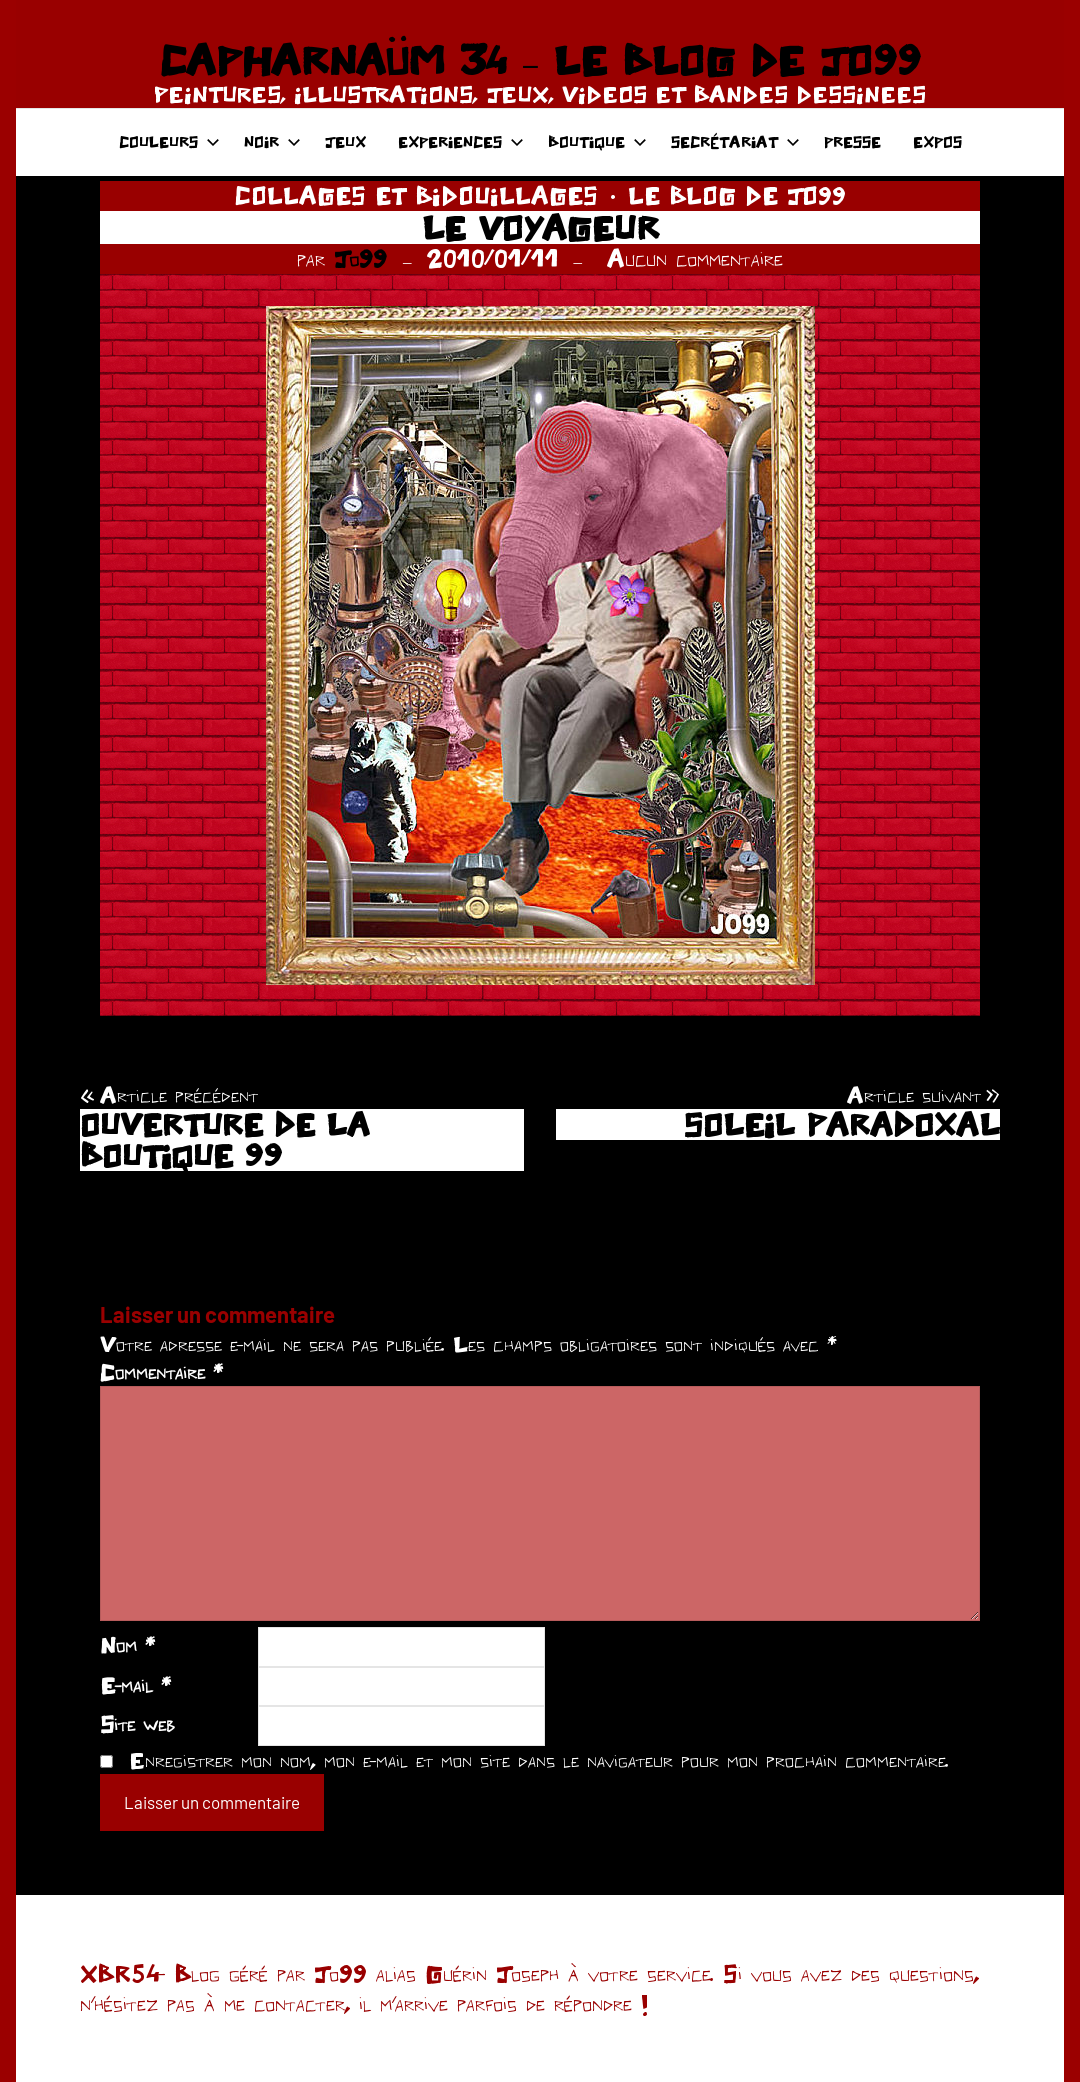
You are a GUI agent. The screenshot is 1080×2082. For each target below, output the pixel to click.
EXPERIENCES (461, 141)
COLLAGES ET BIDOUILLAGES (416, 195)
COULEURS (169, 141)
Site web (137, 1724)
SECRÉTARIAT (735, 141)
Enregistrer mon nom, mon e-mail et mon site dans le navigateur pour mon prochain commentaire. (539, 1760)
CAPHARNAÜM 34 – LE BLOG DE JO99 (539, 60)
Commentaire (161, 1372)
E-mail (135, 1685)
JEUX (345, 141)
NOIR (272, 141)
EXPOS (937, 141)
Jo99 (360, 258)
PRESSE (852, 141)
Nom (127, 1645)
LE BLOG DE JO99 (737, 195)
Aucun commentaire (695, 258)
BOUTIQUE (597, 141)
